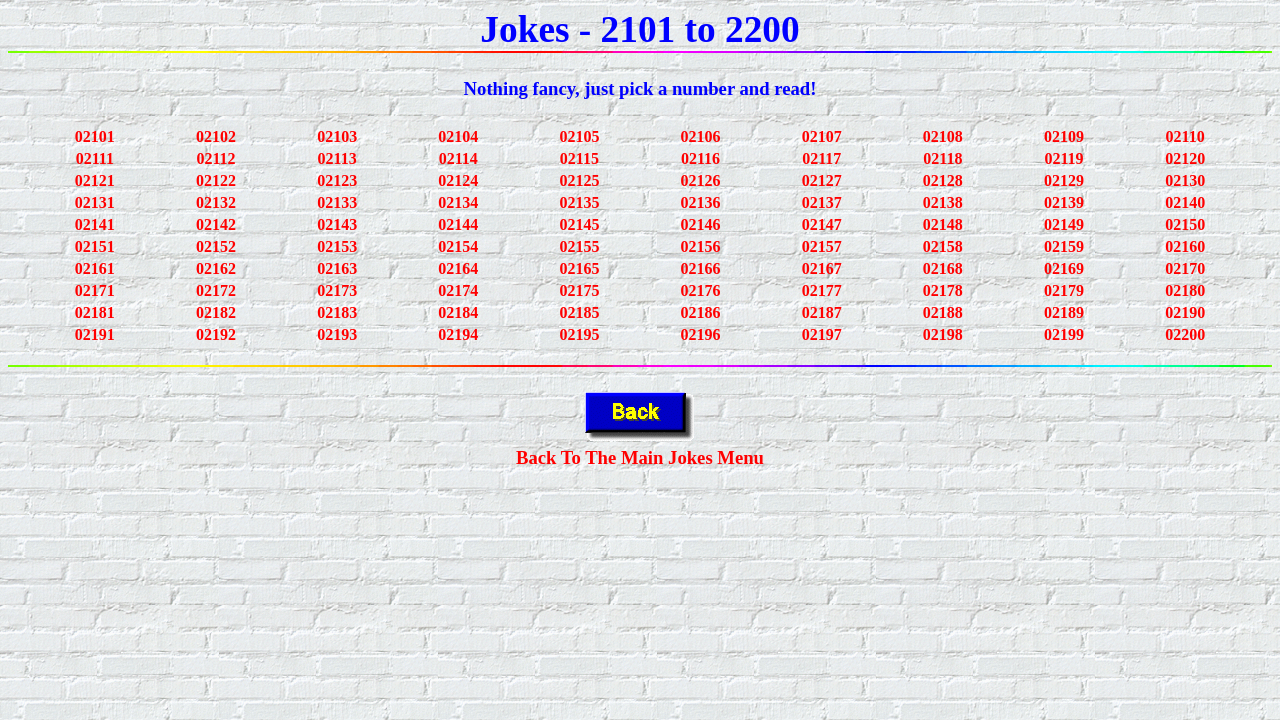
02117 (821, 158)
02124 (458, 180)
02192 (216, 334)
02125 (579, 180)
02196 (701, 334)
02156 (701, 246)
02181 (95, 312)
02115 (579, 158)
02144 (458, 224)
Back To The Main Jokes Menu (640, 457)
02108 (943, 136)
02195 (579, 334)
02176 (701, 290)
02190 (1185, 312)
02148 (943, 224)
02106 (701, 136)
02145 (579, 224)
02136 (701, 202)
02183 (337, 312)
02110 (1185, 136)
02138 (943, 202)
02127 (822, 180)
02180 (1185, 290)
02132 (216, 202)
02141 (95, 224)
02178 (943, 290)
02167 (822, 268)
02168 (943, 268)
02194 (458, 334)
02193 (337, 334)
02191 (95, 334)
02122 (216, 180)
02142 (216, 224)
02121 (95, 180)
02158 (943, 246)
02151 (95, 246)
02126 (701, 180)
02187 (822, 312)
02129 (1064, 180)
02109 (1064, 136)
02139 (1064, 202)
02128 (943, 180)
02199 (1064, 334)
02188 (943, 312)
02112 (215, 158)
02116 (700, 158)
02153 (337, 246)
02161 (95, 268)
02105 (579, 136)
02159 (1064, 246)
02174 (458, 290)
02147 (822, 224)
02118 (942, 158)
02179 (1064, 290)
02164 (458, 268)
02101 (95, 136)
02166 (701, 268)
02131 (95, 202)
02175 (579, 290)
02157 (822, 246)
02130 (1185, 180)
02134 (458, 202)
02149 (1064, 224)
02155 (579, 246)
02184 (458, 312)
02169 (1064, 268)
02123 (337, 180)
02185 (579, 312)
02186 (701, 312)
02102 (216, 136)
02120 (1185, 158)
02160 (1185, 246)
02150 (1185, 224)
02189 (1064, 312)
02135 (579, 202)
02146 (701, 224)
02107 (822, 136)
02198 (943, 334)
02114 (458, 158)
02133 (337, 202)
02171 (95, 290)
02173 (337, 290)
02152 (216, 246)
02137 (822, 202)
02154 (458, 246)
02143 (337, 224)
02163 (337, 268)
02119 (1063, 158)
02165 (579, 268)
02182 (216, 312)
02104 (458, 136)
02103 (337, 136)
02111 (95, 158)
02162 (216, 268)
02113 (337, 158)
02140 (1185, 202)
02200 (1185, 334)
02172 (216, 290)
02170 (1185, 268)
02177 (822, 290)
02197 (822, 334)
